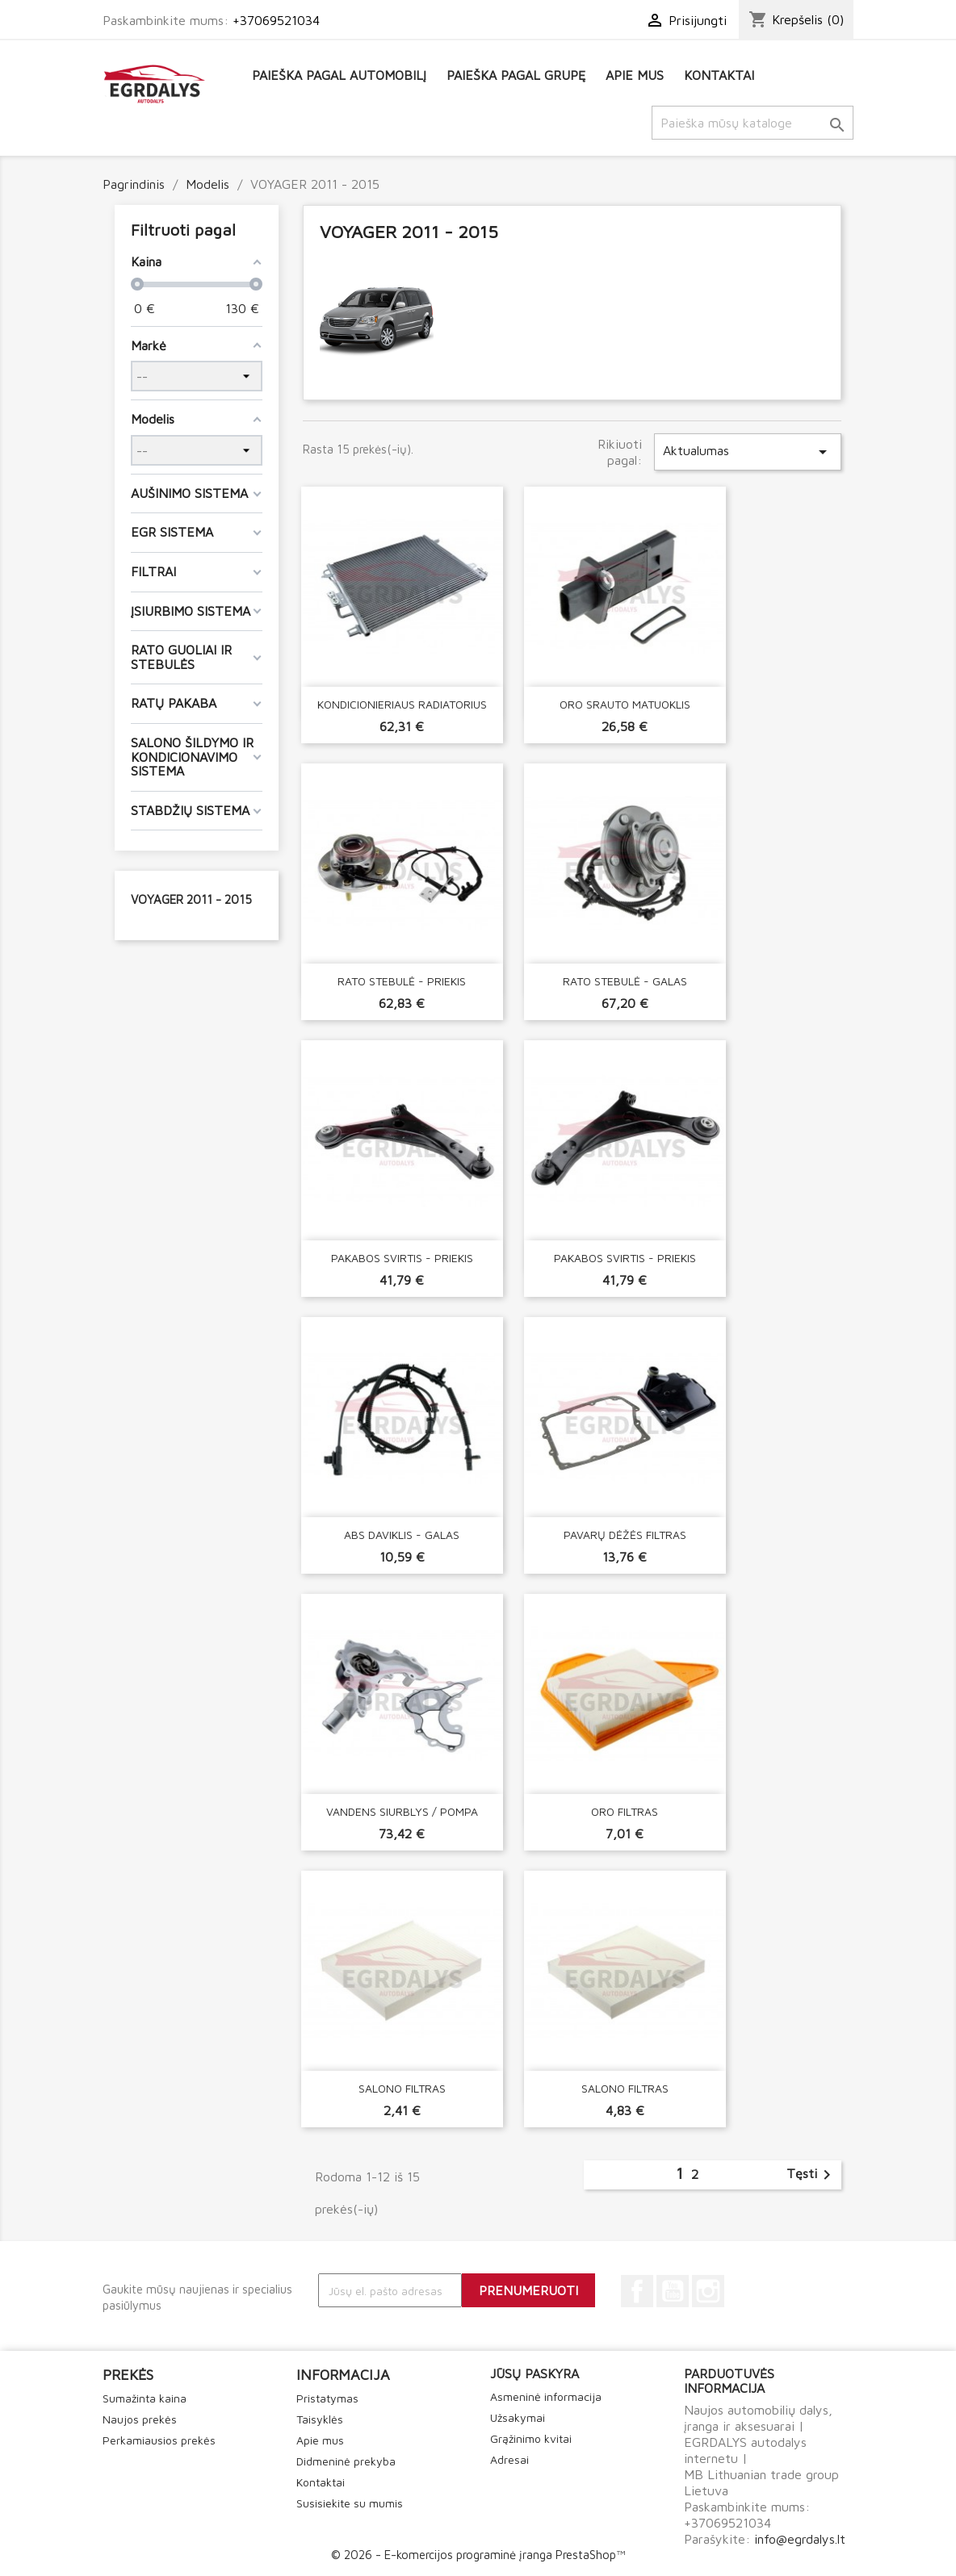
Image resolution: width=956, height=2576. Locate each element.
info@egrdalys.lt (799, 2539)
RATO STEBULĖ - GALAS (625, 981)
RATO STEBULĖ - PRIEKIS (402, 981)
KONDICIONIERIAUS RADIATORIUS (402, 704)
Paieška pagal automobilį (339, 75)
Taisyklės (319, 2419)
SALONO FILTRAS (402, 2088)
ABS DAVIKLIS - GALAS (401, 1534)
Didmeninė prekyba (346, 2461)
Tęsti (811, 2175)
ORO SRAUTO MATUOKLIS (625, 704)
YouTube (672, 2291)
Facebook (637, 2291)
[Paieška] (752, 123)
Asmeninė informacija (546, 2396)
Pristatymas (327, 2398)
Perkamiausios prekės (159, 2440)
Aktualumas (747, 452)
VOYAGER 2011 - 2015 (191, 899)
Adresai (509, 2459)
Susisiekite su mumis (349, 2503)
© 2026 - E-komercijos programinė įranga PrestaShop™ (478, 2554)
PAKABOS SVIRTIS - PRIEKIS (402, 1258)
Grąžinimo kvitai (531, 2438)
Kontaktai (719, 75)
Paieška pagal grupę (516, 75)
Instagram (708, 2291)
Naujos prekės (140, 2419)
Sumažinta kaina (145, 2398)
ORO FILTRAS (624, 1811)
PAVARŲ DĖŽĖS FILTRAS (625, 1534)
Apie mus (635, 75)
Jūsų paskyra (534, 2373)
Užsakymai (517, 2417)
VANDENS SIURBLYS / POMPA (402, 1811)
